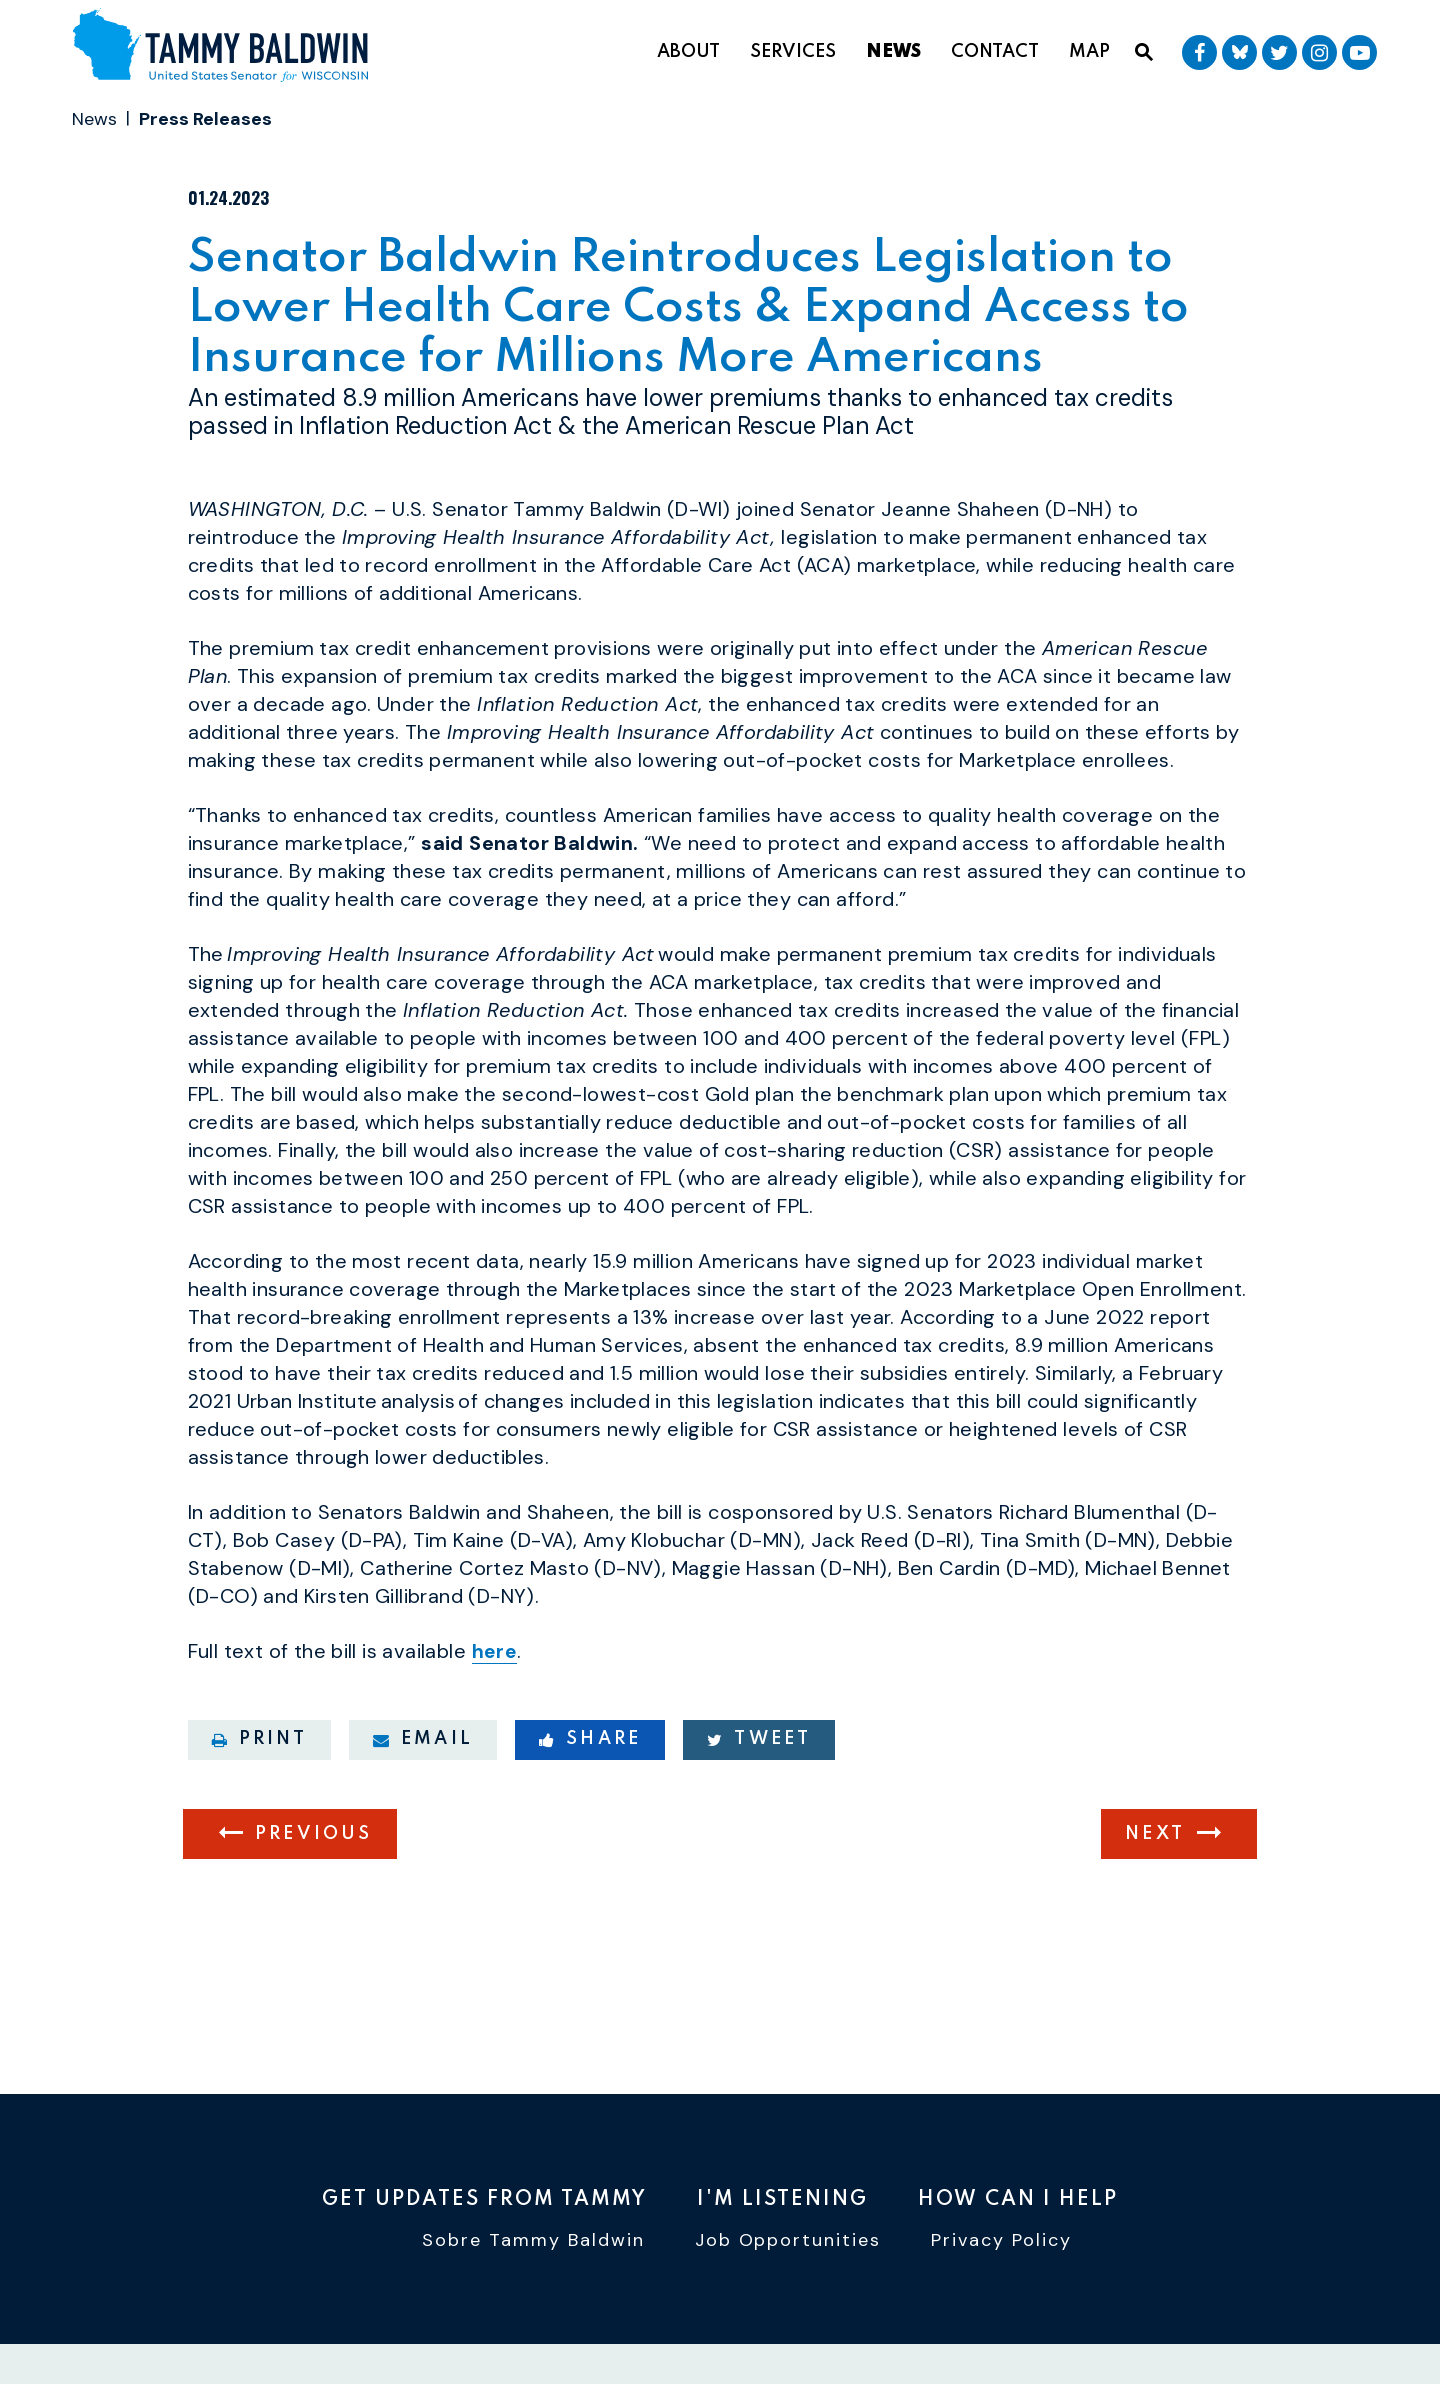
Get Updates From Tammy (484, 2201)
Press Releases (205, 119)
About (688, 52)
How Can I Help (1018, 2201)
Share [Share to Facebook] (590, 1851)
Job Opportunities (788, 2246)
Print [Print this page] (259, 1851)
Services (793, 52)
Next (1155, 1946)
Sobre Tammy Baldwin (533, 2246)
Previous (314, 1946)
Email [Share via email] (423, 1851)
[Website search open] (1144, 53)
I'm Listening (782, 2201)
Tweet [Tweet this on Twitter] (759, 1851)
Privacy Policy (1001, 2246)
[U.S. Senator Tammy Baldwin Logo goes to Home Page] (228, 48)
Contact (995, 52)
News (893, 52)
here (496, 1764)
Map (1089, 52)
